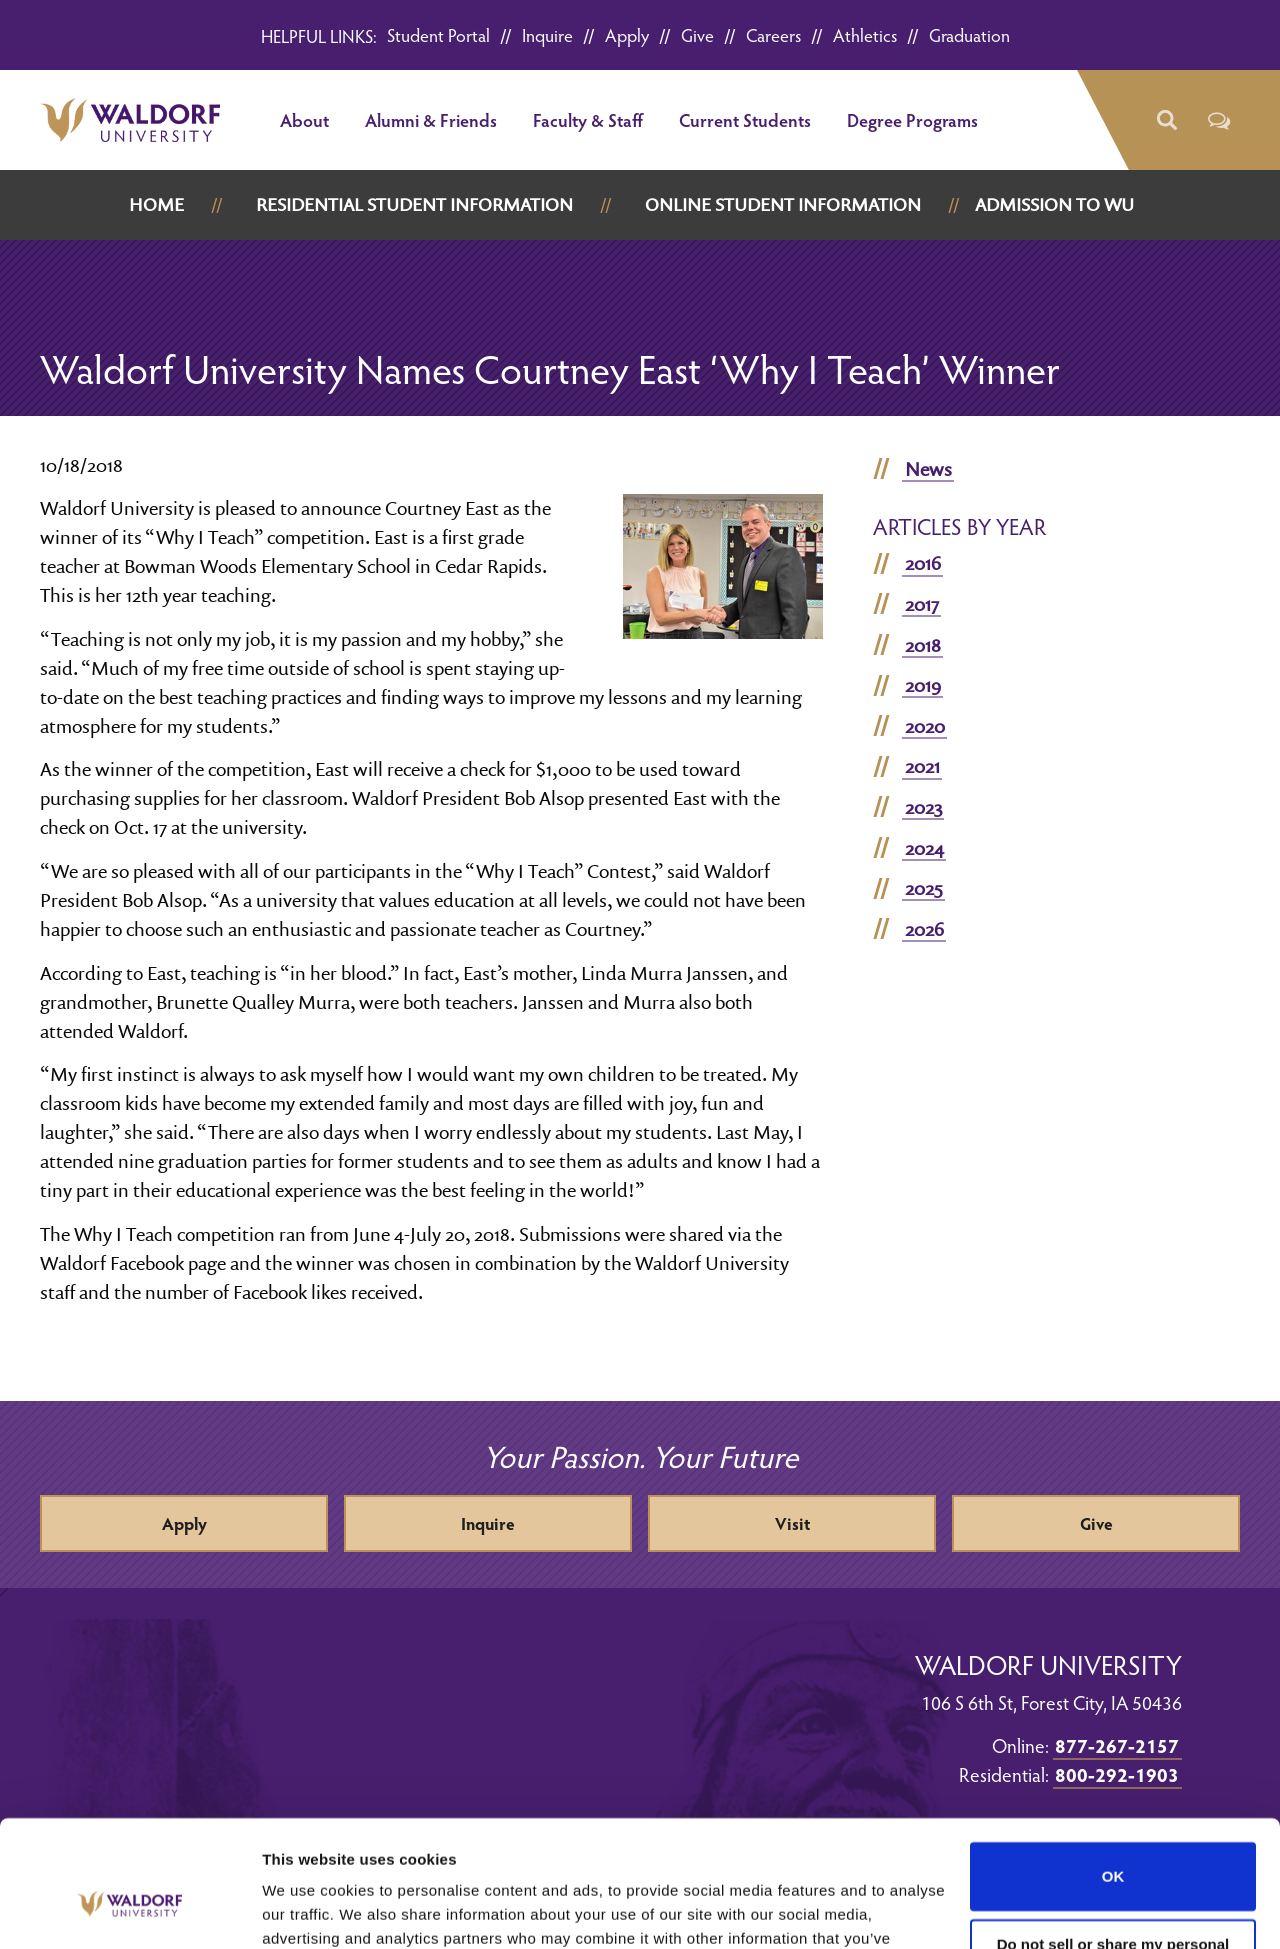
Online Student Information (783, 204)
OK (1113, 1768)
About (304, 119)
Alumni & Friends (431, 119)
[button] (1165, 120)
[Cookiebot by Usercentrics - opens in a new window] (129, 1910)
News (928, 469)
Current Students (745, 119)
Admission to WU (1054, 204)
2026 (924, 929)
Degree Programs (912, 119)
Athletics (865, 34)
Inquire (547, 34)
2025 (924, 888)
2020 (925, 726)
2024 (924, 848)
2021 (922, 766)
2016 (923, 563)
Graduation (969, 34)
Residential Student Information (414, 204)
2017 (922, 604)
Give (697, 34)
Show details (308, 1909)
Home (156, 204)
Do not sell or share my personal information (1113, 1845)
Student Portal (438, 34)
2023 (923, 807)
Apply (627, 34)
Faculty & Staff (588, 119)
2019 (923, 685)
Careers (773, 34)
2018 (923, 645)
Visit (792, 1523)
